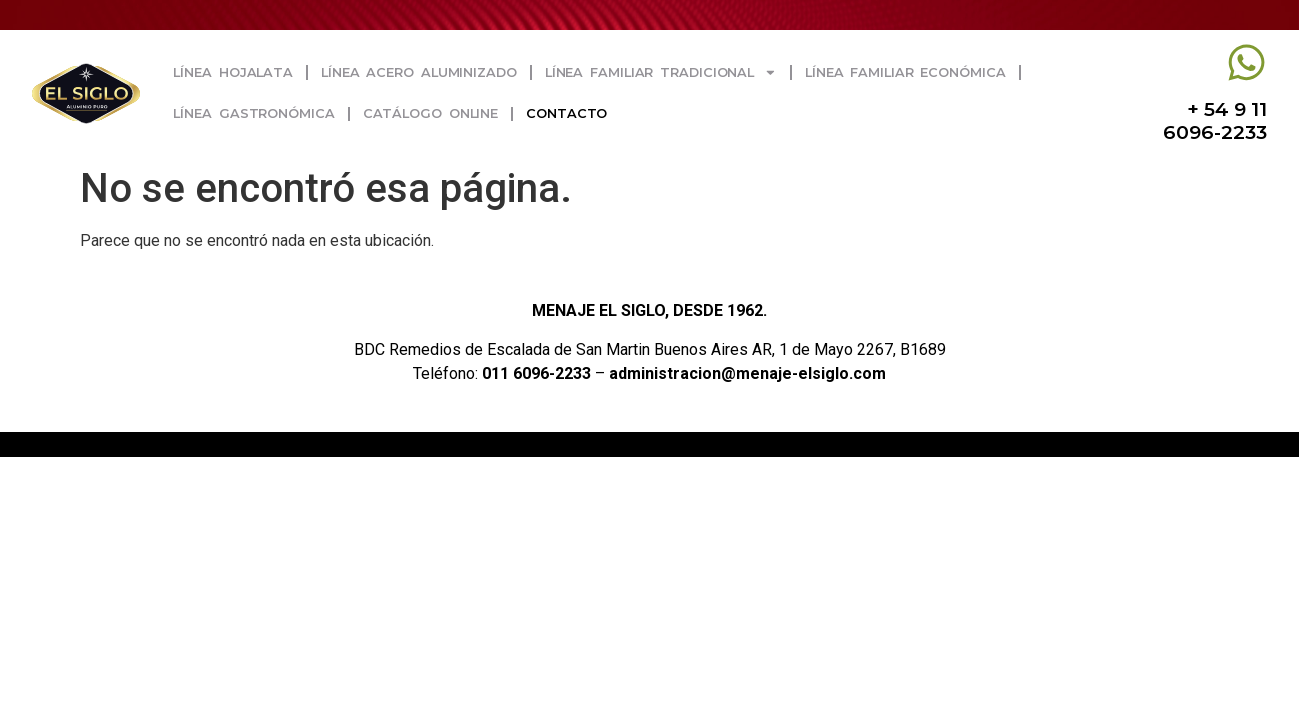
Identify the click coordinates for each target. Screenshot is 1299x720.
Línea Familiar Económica (905, 72)
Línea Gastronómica (253, 113)
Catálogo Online (431, 113)
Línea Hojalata (233, 72)
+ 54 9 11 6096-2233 (1215, 120)
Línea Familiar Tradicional (661, 72)
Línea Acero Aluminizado (419, 72)
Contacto (566, 113)
